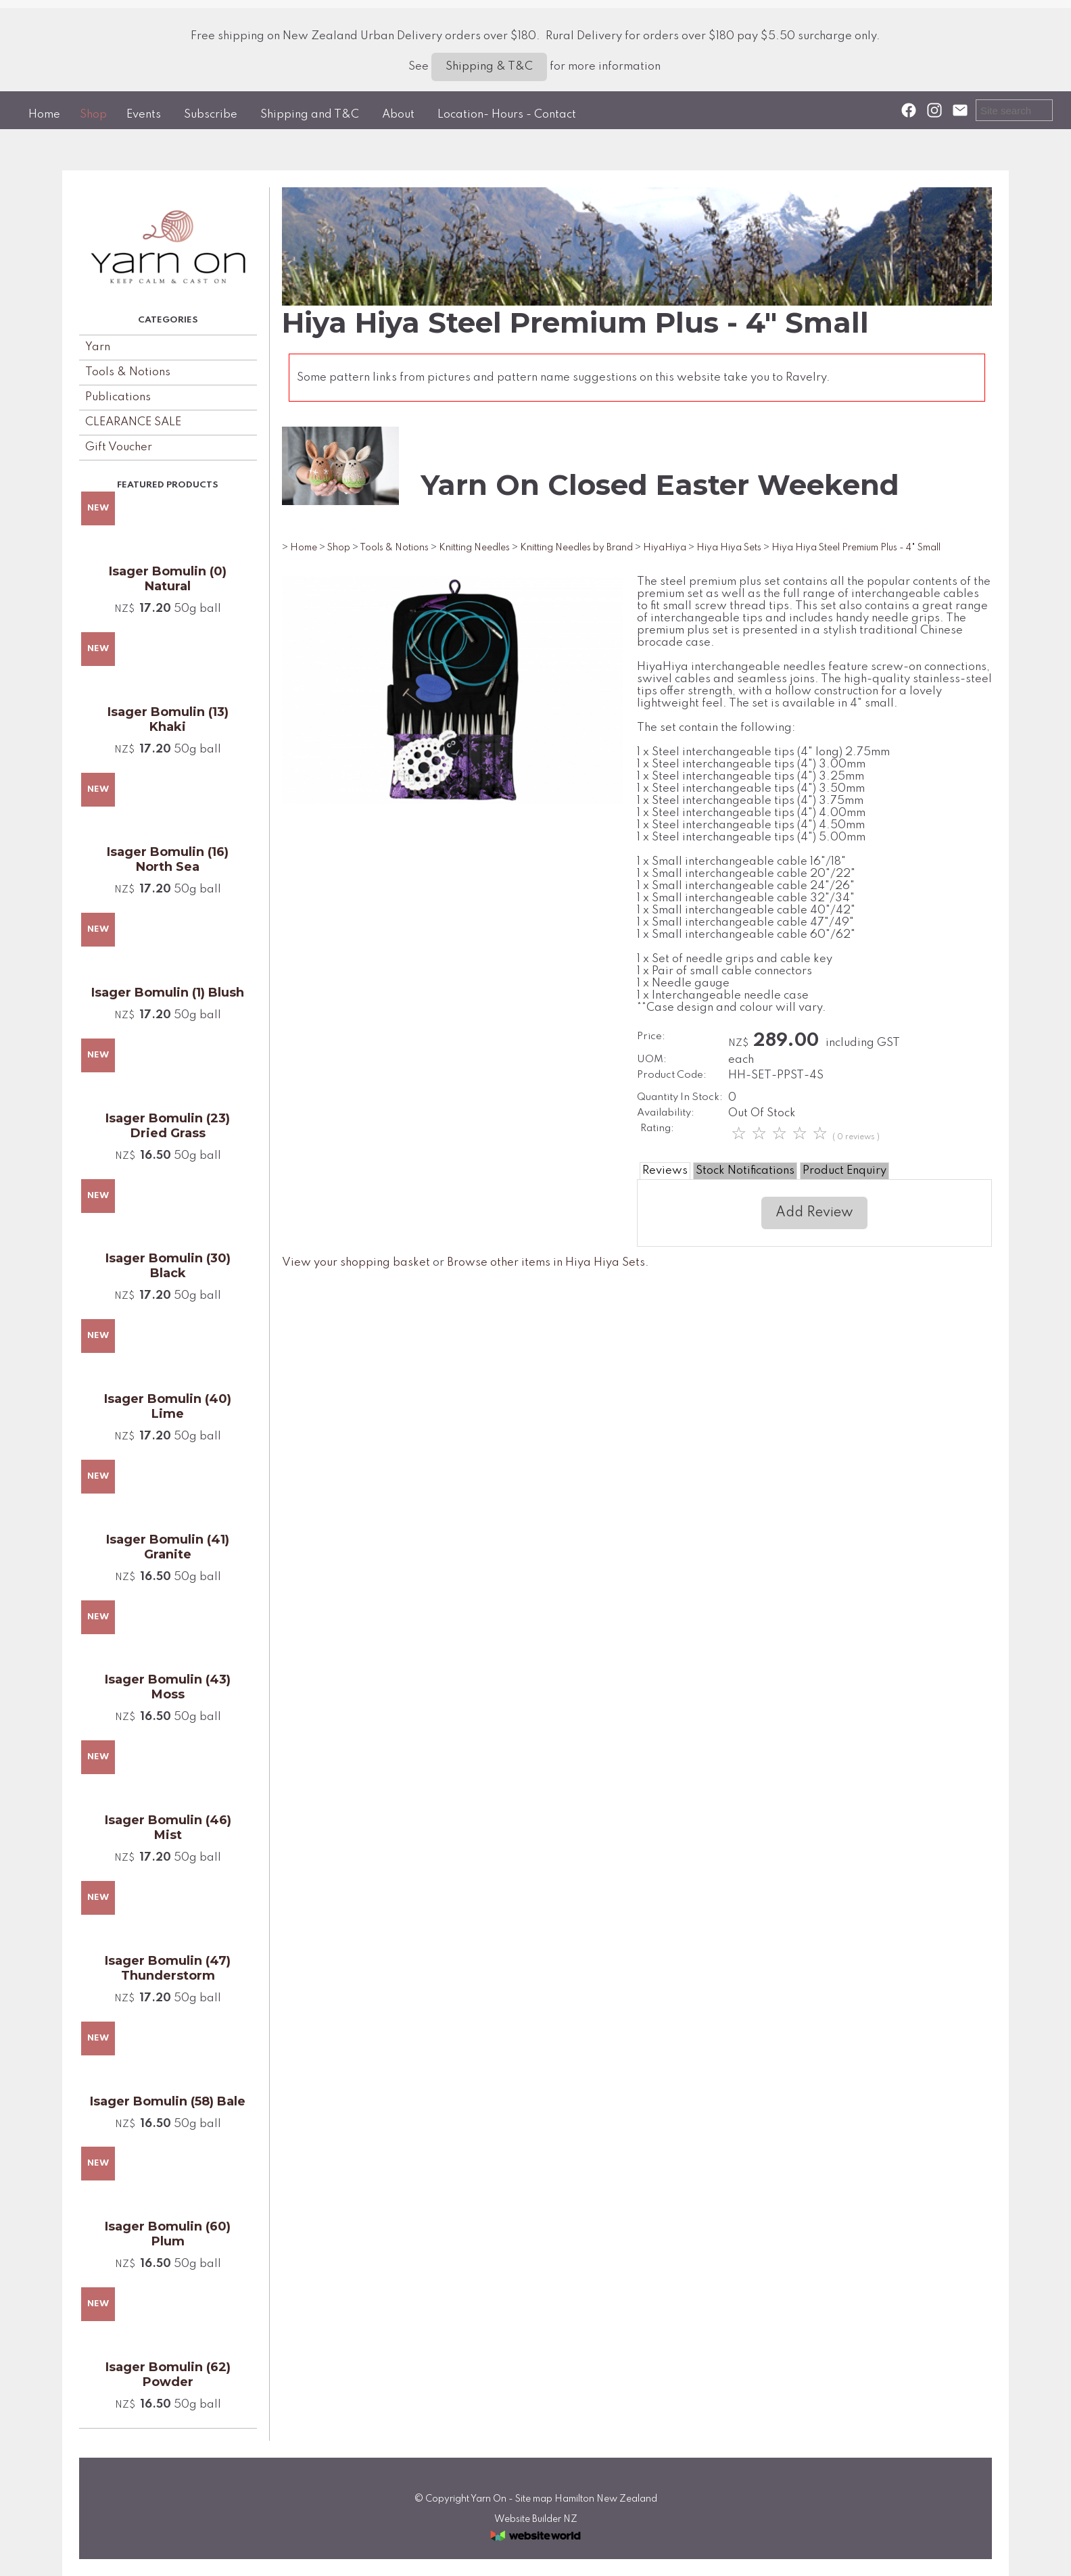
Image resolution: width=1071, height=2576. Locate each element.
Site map (533, 2499)
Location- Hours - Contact (506, 114)
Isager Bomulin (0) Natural (168, 579)
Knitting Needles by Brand (576, 547)
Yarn (97, 347)
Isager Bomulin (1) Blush (167, 992)
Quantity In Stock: (680, 1097)
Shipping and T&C (309, 114)
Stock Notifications (745, 1170)
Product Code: (672, 1075)
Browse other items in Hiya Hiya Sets (546, 1262)
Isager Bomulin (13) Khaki (168, 719)
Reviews (665, 1170)
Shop (93, 114)
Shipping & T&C (489, 66)
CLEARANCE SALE (133, 422)
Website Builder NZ (535, 2519)
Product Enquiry (844, 1170)
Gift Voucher (118, 447)
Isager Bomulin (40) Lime (167, 1406)
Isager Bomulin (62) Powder (168, 2374)
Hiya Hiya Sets (728, 547)
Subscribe (210, 114)
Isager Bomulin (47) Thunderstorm (168, 1968)
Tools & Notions (127, 372)
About (398, 114)
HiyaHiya (664, 547)
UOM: (652, 1059)
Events (143, 114)
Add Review (814, 1213)
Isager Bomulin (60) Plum (168, 2234)
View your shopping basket (356, 1262)
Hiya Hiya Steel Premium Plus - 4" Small (856, 547)
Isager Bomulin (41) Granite (167, 1547)
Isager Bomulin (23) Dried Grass (167, 1126)
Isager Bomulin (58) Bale (167, 2101)
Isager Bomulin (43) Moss (168, 1687)
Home (44, 114)
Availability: (665, 1112)
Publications (118, 397)
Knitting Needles (474, 547)
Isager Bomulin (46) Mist (168, 1827)
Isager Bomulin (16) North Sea (168, 859)
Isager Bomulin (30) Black (168, 1266)
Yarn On (488, 2499)
